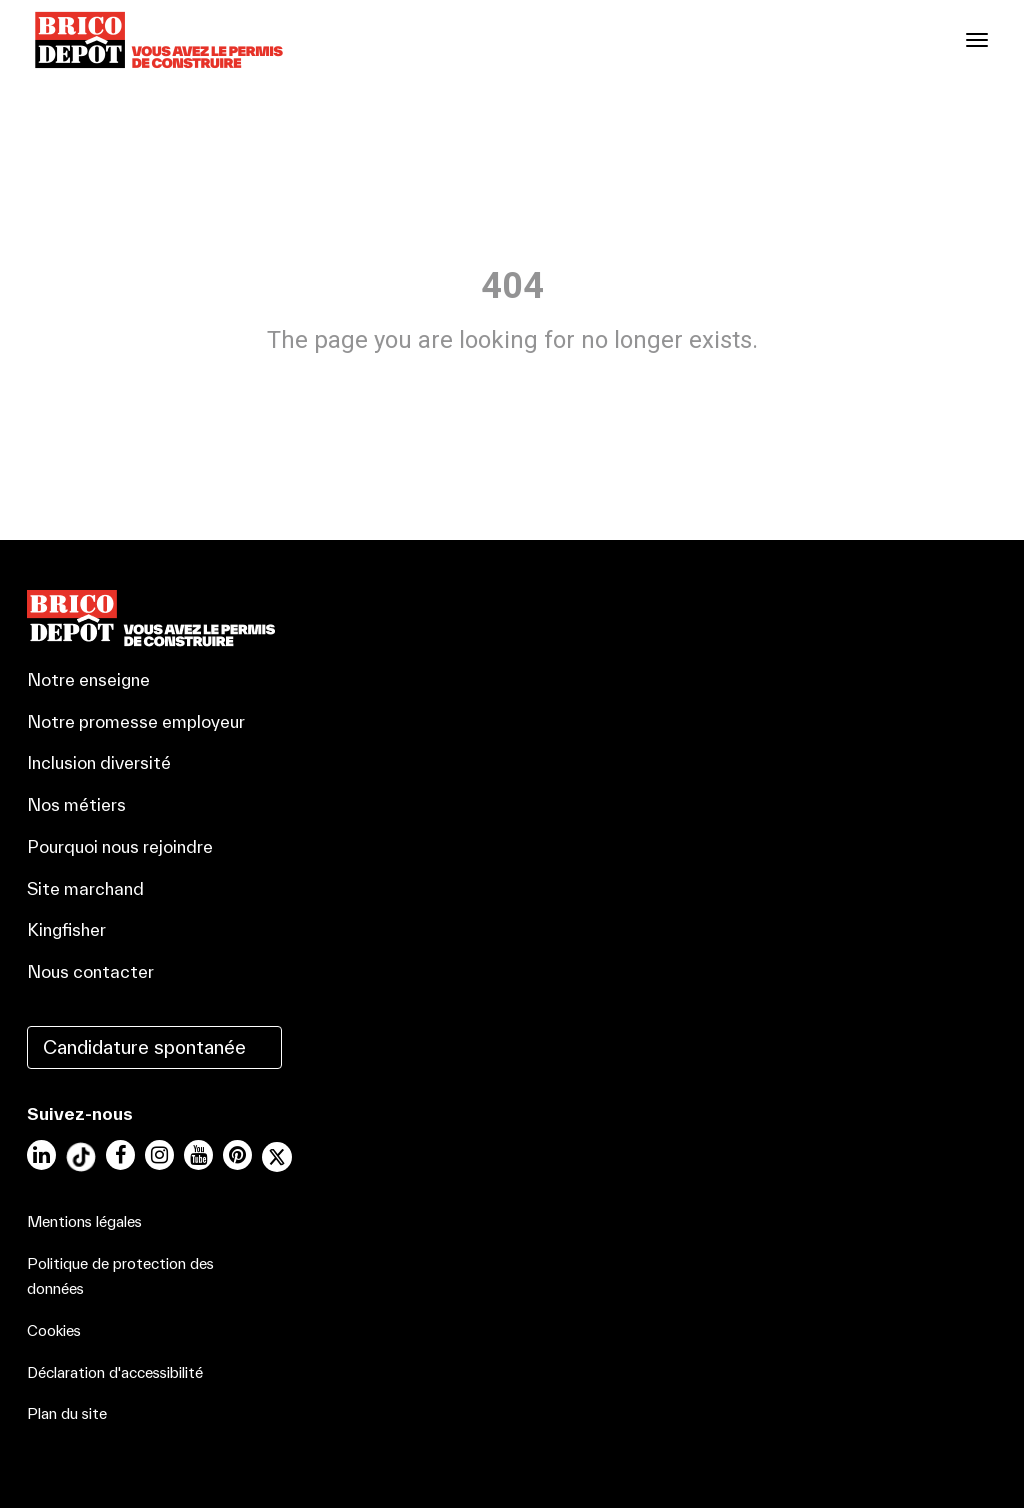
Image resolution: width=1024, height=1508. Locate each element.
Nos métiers (76, 804)
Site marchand (85, 888)
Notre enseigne (88, 679)
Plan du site (67, 1413)
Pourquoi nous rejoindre (120, 846)
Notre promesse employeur (136, 721)
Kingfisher (66, 929)
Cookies (54, 1330)
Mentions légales (84, 1221)
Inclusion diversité (99, 762)
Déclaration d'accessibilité (115, 1372)
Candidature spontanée (144, 1047)
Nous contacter (90, 971)
